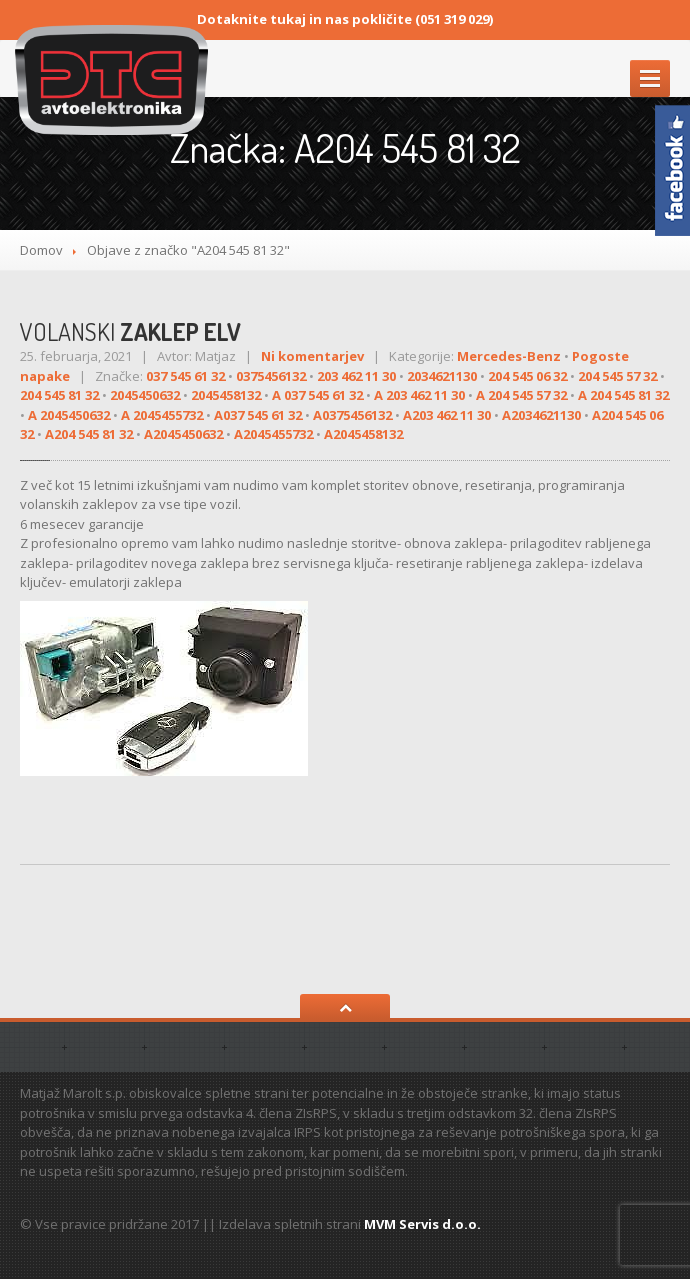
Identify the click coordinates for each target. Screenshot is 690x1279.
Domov (41, 250)
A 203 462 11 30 (419, 395)
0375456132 (271, 376)
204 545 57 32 (617, 376)
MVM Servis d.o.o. (422, 1224)
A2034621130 (541, 415)
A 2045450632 (69, 415)
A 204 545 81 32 (623, 395)
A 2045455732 (162, 415)
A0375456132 (352, 415)
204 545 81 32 (59, 395)
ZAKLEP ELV (130, 331)
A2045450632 (183, 434)
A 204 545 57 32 (521, 395)
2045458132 (226, 395)
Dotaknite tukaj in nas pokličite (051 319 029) (345, 19)
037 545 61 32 (185, 376)
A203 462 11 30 (447, 415)
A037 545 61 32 (258, 415)
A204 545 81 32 (89, 434)
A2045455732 (273, 434)
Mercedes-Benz (509, 356)
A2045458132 (363, 434)
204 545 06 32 (527, 376)
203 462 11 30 (356, 376)
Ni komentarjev (312, 356)
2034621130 (442, 376)
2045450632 (145, 395)
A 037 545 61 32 (317, 395)
